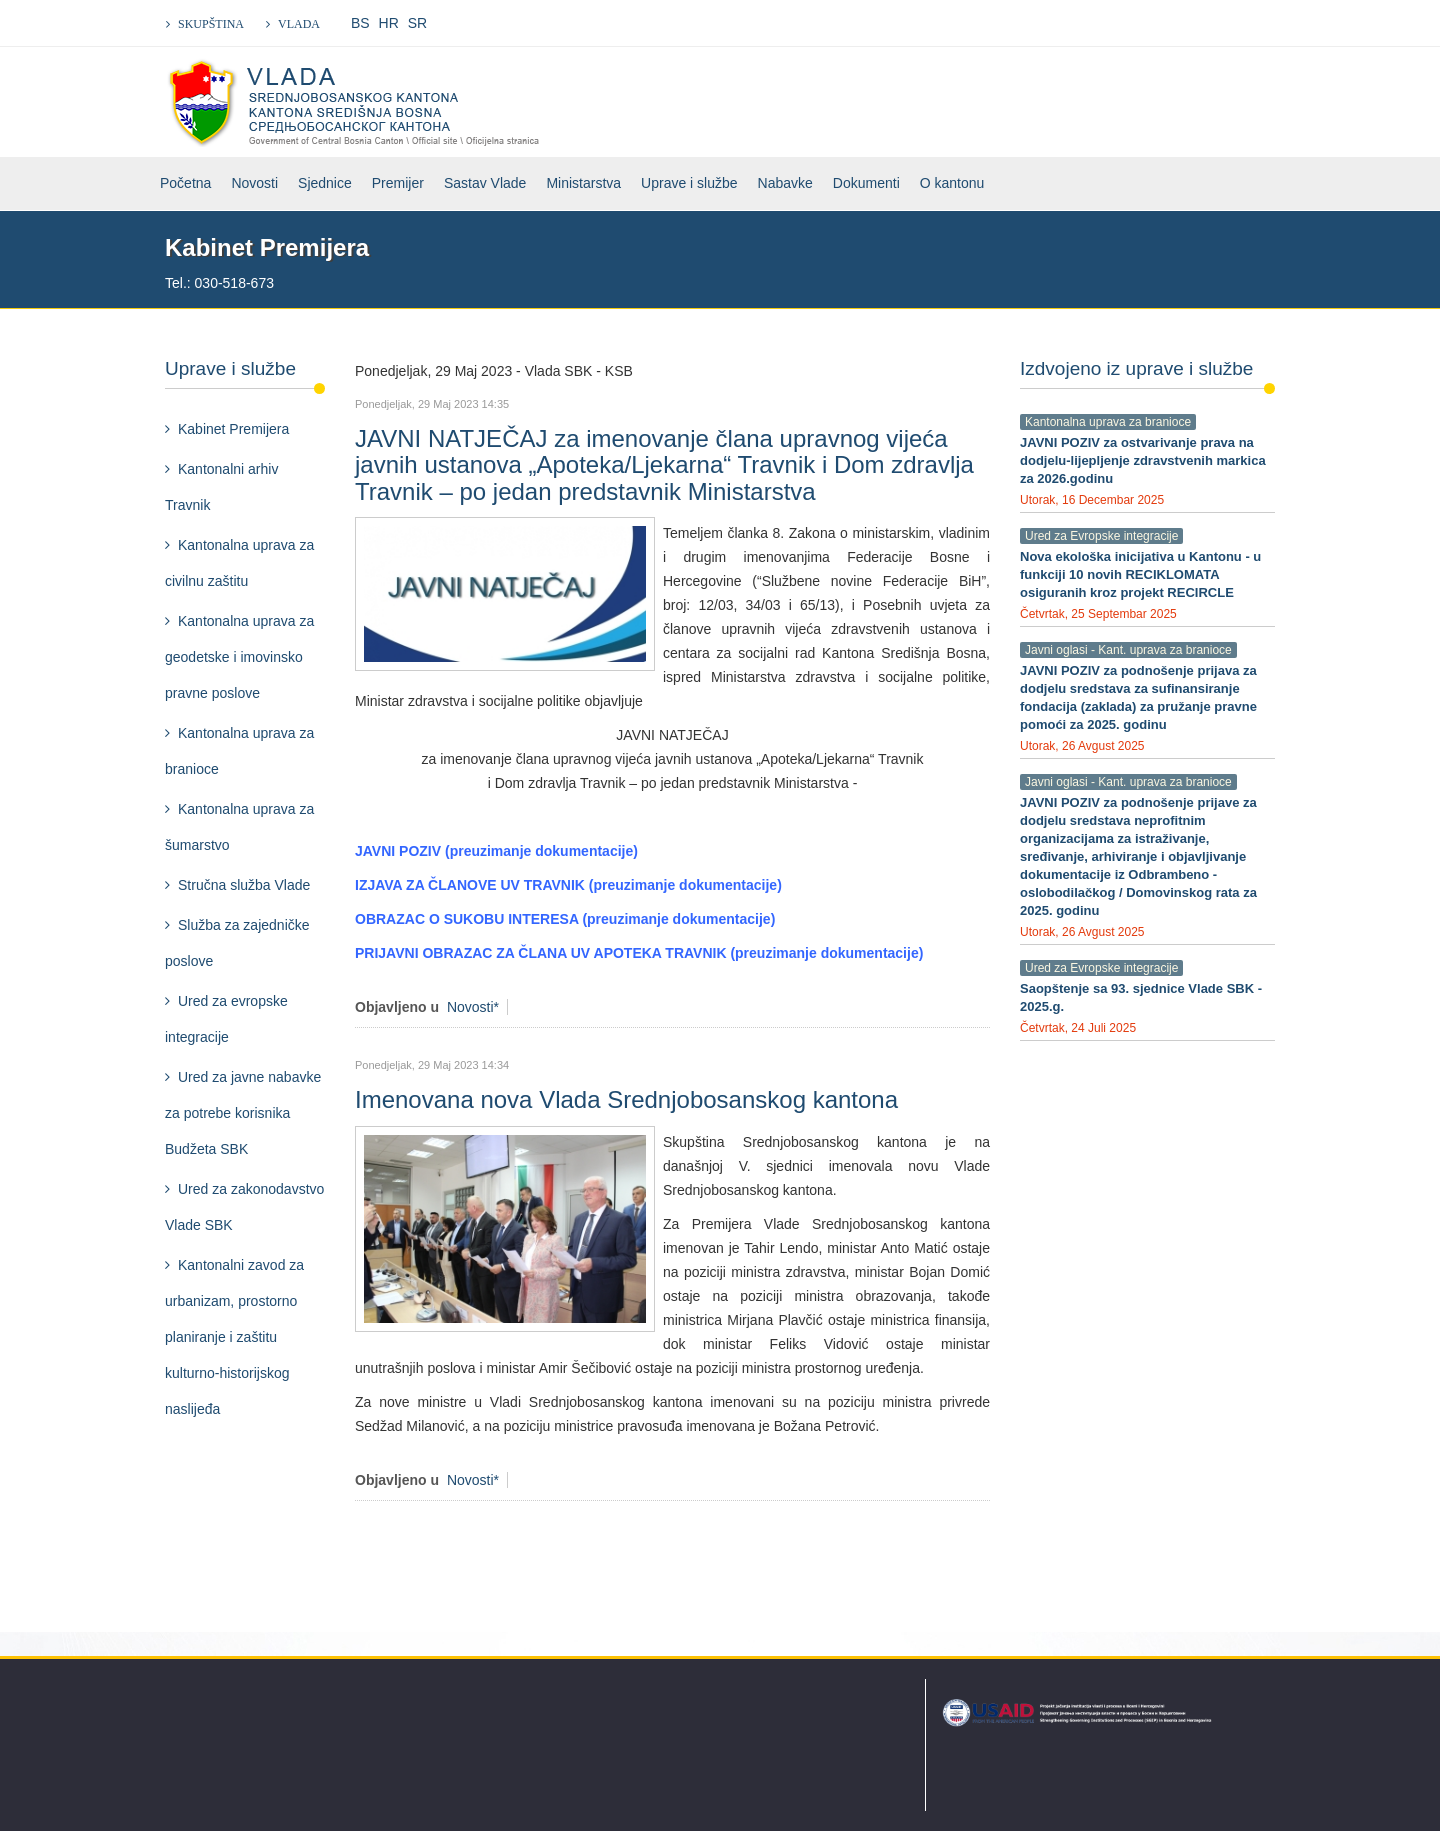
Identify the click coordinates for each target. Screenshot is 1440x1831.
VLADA (299, 24)
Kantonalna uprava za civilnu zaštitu (239, 563)
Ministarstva (583, 183)
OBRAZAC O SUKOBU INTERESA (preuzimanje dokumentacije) (565, 919)
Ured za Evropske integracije (1101, 536)
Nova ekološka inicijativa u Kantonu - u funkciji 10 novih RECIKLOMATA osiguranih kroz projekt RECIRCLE (1140, 574)
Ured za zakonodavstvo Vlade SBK (244, 1207)
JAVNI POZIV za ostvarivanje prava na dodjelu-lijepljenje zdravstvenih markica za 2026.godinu (1143, 460)
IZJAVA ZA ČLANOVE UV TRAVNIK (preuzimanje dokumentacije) (568, 885)
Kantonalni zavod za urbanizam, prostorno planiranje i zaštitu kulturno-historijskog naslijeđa (234, 1337)
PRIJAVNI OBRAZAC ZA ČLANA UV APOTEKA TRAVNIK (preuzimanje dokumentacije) (639, 953)
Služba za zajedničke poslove (237, 943)
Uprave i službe (689, 183)
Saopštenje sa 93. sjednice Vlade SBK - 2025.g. (1141, 997)
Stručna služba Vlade (244, 885)
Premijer (398, 183)
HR (389, 23)
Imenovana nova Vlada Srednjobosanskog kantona (626, 1099)
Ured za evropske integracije (226, 1019)
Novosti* (473, 1007)
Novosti (254, 183)
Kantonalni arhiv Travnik (221, 487)
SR (417, 23)
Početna (185, 183)
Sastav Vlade (485, 183)
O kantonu (952, 183)
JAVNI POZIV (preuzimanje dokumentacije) (496, 851)
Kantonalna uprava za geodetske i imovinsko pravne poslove (239, 657)
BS (360, 23)
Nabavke (785, 183)
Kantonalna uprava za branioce (239, 751)
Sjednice (325, 183)
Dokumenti (866, 183)
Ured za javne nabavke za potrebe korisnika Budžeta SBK (243, 1113)
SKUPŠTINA (211, 24)
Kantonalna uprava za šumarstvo (239, 827)
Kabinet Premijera (233, 429)
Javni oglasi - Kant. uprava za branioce (1128, 650)
